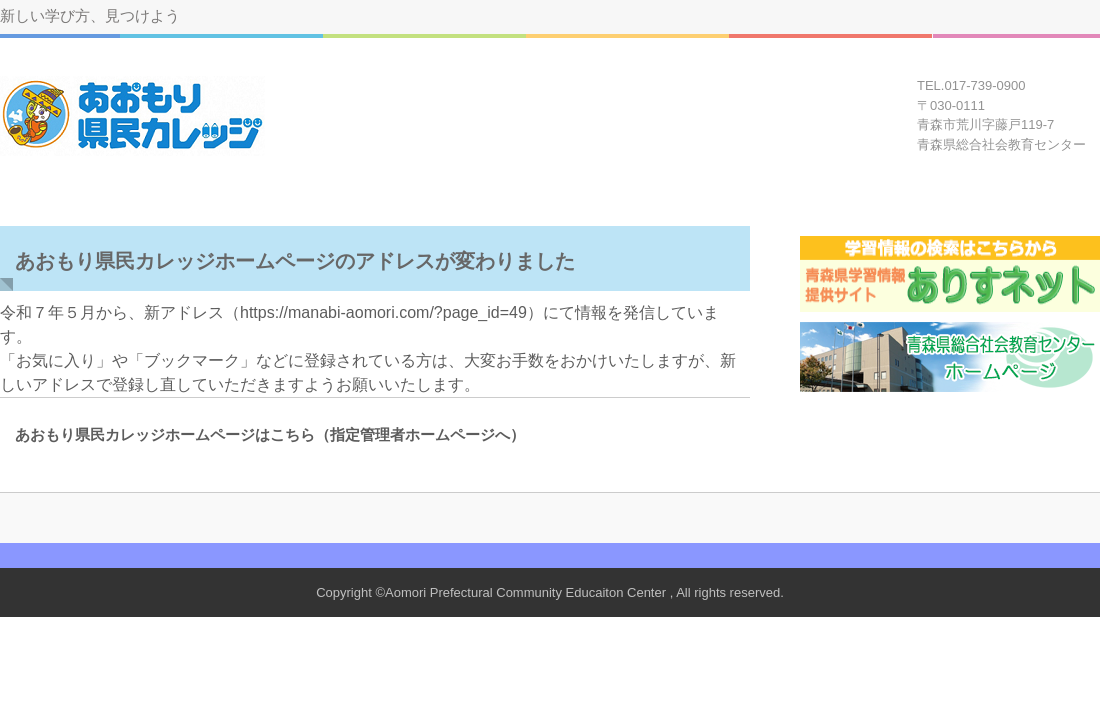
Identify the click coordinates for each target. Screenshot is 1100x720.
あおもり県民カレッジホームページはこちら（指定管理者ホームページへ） (262, 434)
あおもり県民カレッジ (133, 116)
